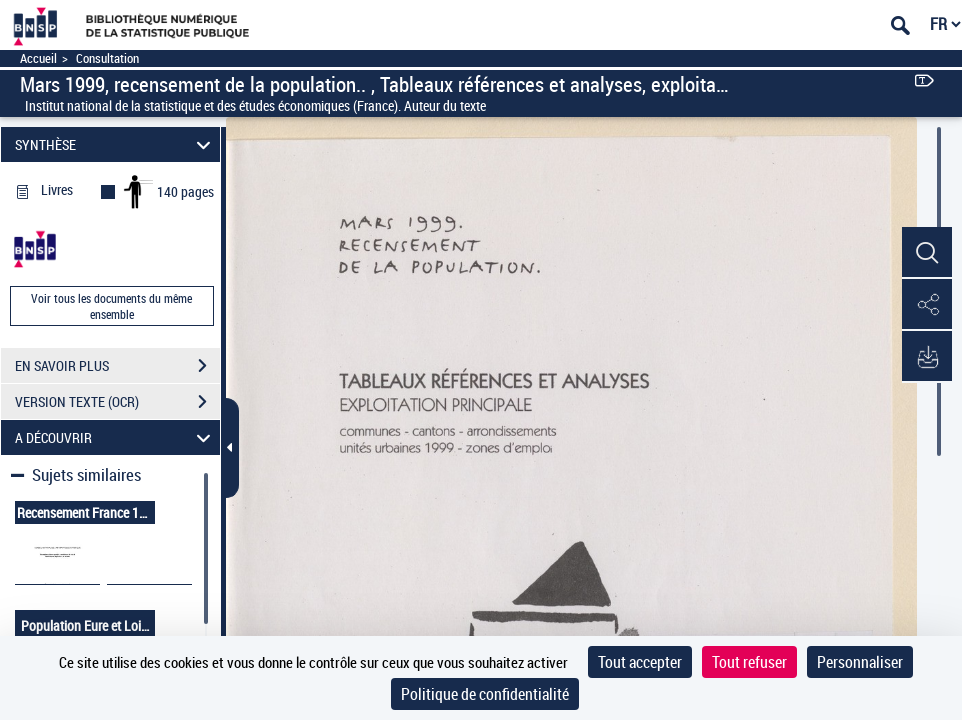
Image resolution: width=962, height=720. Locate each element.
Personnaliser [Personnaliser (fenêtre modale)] (860, 662)
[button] (927, 253)
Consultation (107, 58)
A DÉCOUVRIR (115, 437)
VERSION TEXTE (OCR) (117, 402)
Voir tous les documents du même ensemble (111, 306)
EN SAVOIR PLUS (117, 366)
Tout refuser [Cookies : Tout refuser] (749, 662)
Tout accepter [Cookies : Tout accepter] (640, 662)
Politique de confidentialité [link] (485, 694)
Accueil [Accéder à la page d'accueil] (38, 58)
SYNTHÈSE (115, 144)
